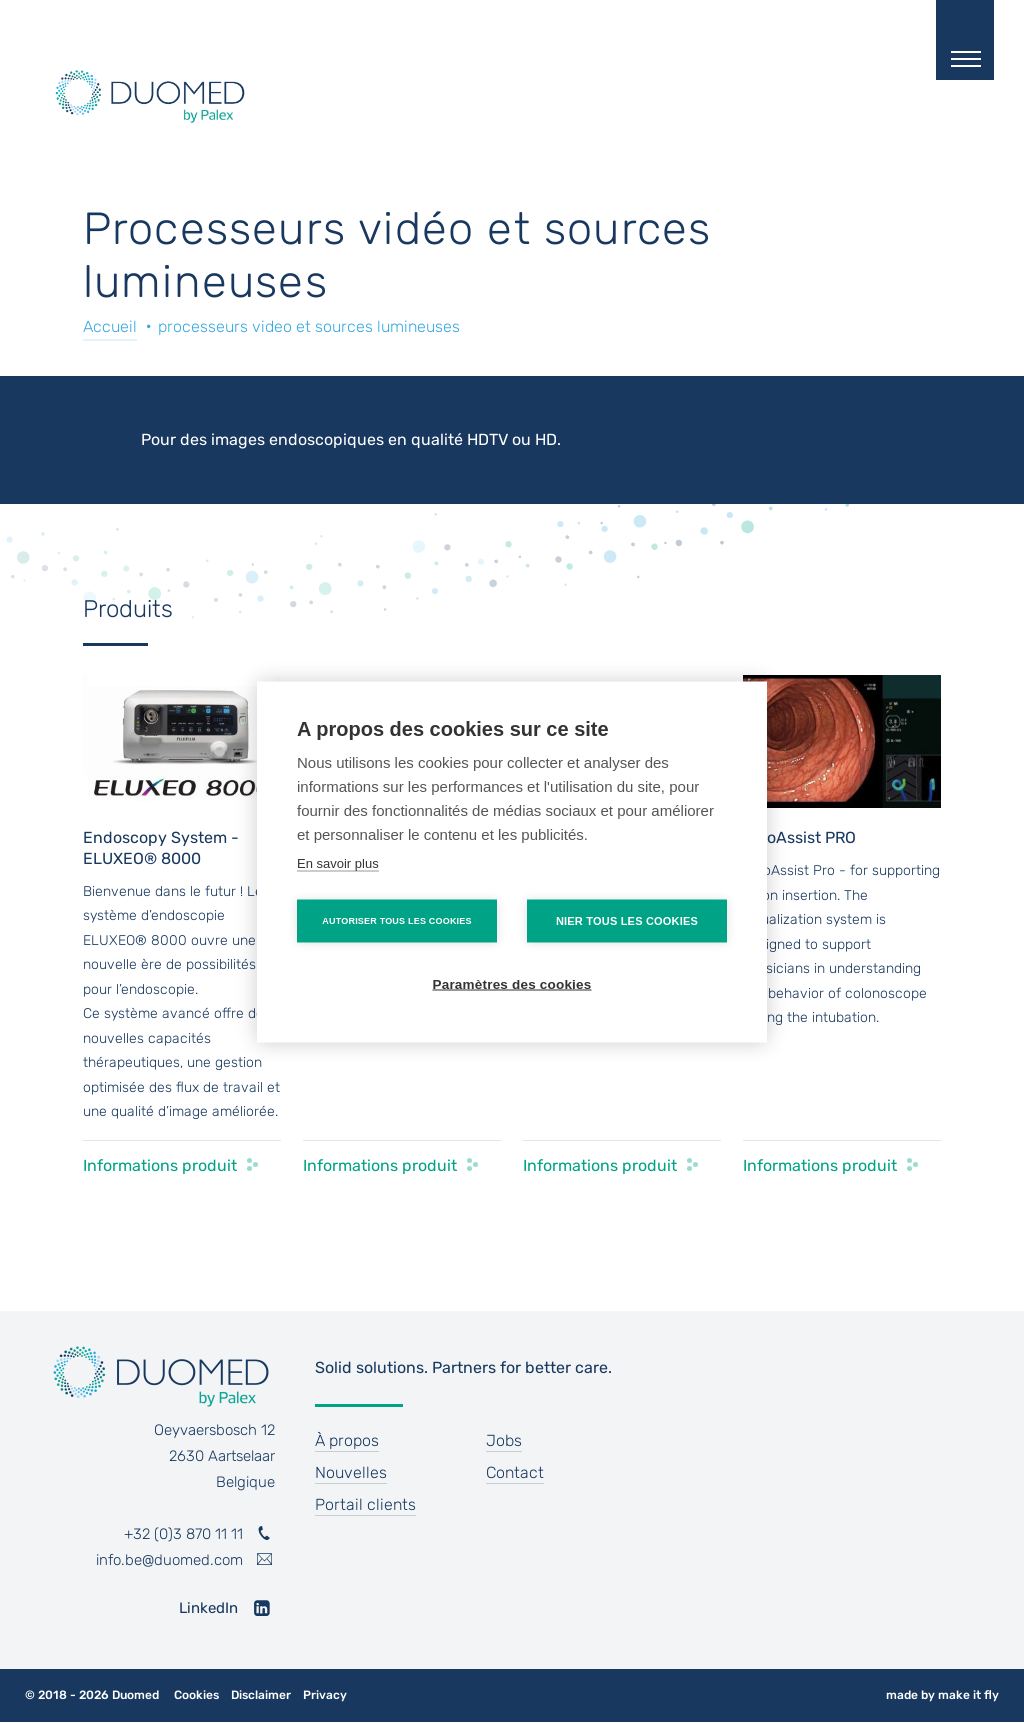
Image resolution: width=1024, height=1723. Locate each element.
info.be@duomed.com (169, 1560)
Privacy (325, 1695)
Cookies (196, 1695)
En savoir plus (338, 862)
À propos (347, 1440)
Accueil (110, 326)
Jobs (504, 1440)
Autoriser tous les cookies (396, 920)
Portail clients (365, 1504)
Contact (515, 1472)
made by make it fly (942, 1695)
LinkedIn (208, 1608)
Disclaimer (261, 1695)
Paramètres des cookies (512, 983)
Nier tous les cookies (627, 920)
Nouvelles (351, 1472)
